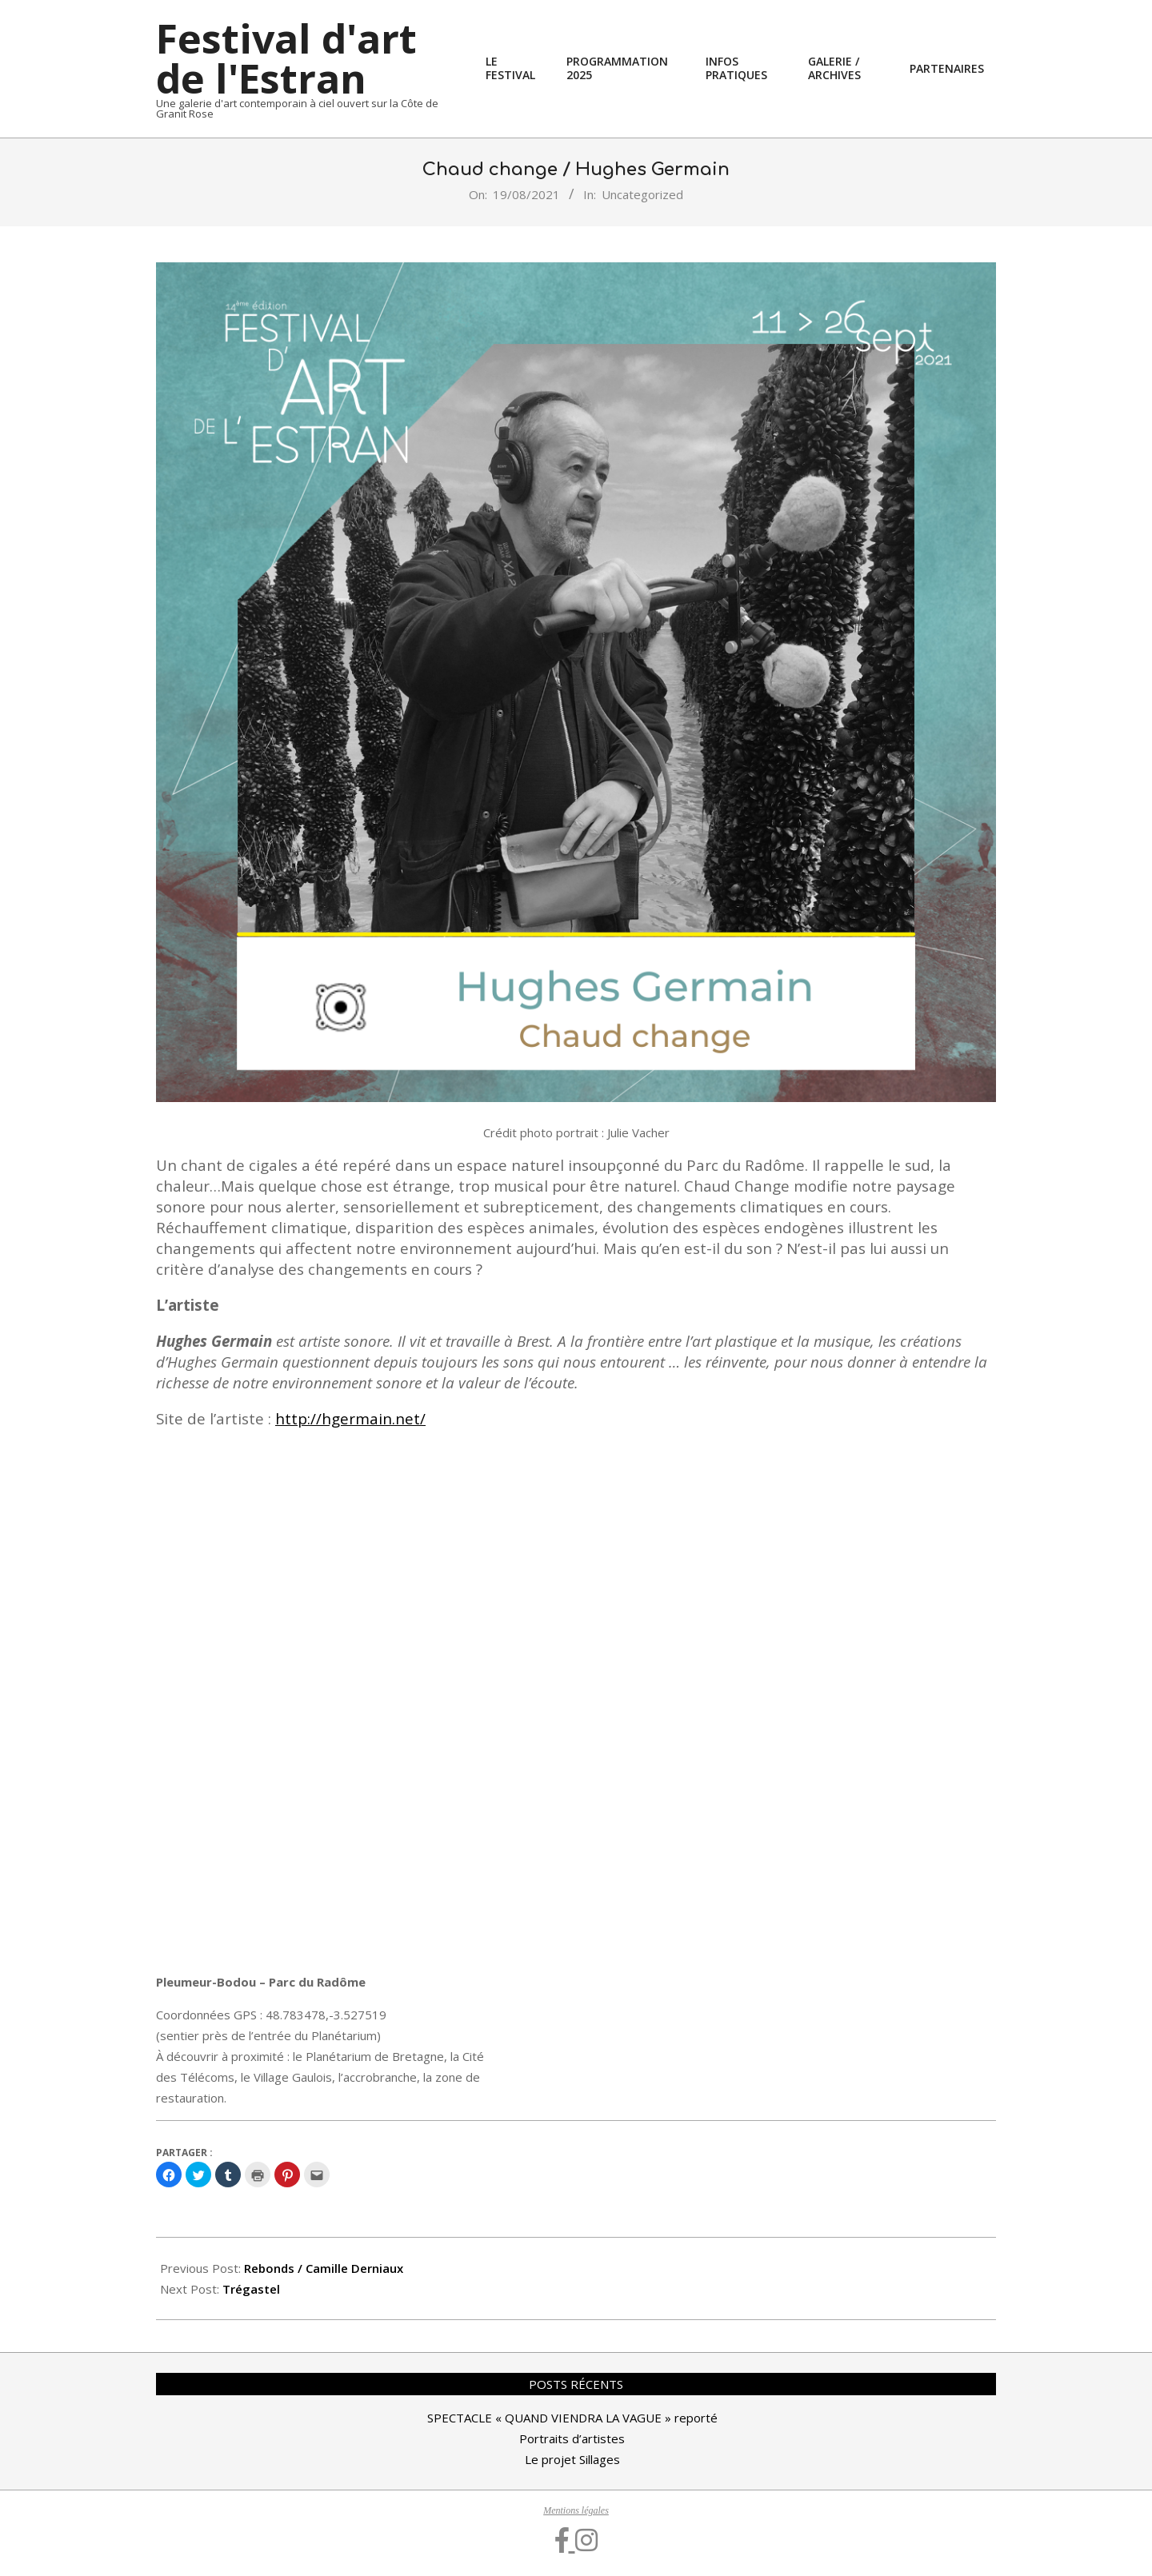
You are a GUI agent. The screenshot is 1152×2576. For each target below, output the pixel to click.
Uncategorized (642, 194)
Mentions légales (576, 2510)
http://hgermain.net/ (350, 1418)
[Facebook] (565, 2540)
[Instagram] (586, 2540)
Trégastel (251, 2289)
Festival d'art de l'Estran (286, 58)
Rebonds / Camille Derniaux (323, 2268)
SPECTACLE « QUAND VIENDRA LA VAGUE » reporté (572, 2418)
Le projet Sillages (572, 2459)
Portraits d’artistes (572, 2438)
